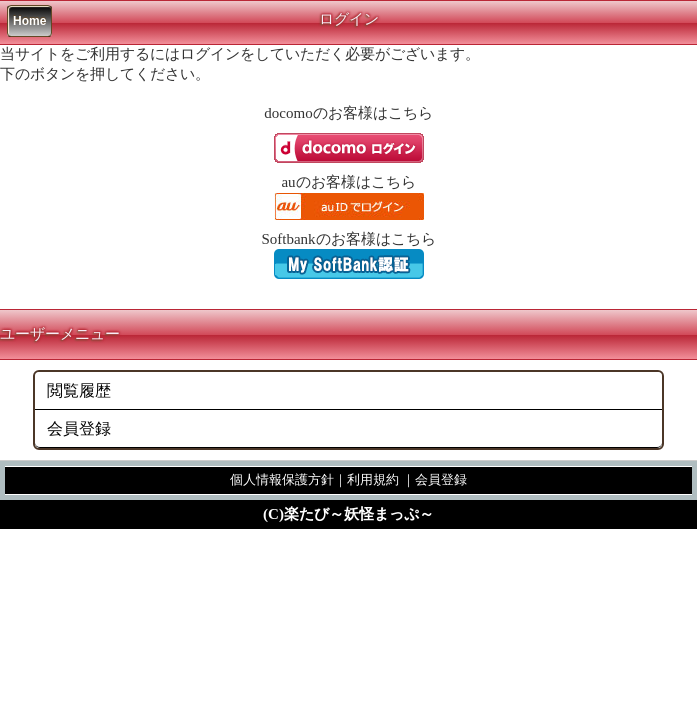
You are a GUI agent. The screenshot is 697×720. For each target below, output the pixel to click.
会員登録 (79, 428)
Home (29, 21)
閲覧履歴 (79, 390)
